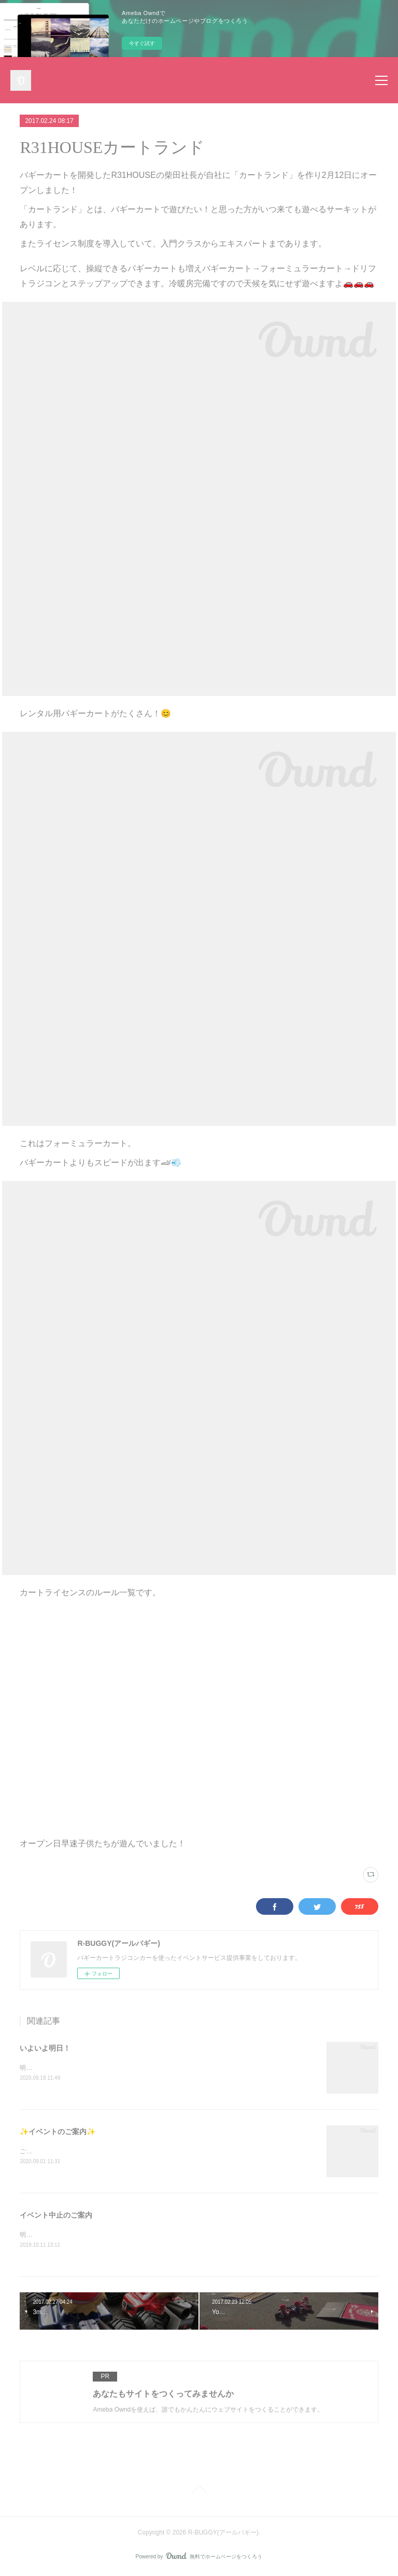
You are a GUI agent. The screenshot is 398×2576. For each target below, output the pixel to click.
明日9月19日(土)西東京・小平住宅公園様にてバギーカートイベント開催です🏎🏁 (134, 2067)
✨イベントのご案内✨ (57, 2131)
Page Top (199, 2492)
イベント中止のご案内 (56, 2215)
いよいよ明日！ (45, 2048)
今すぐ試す (142, 43)
